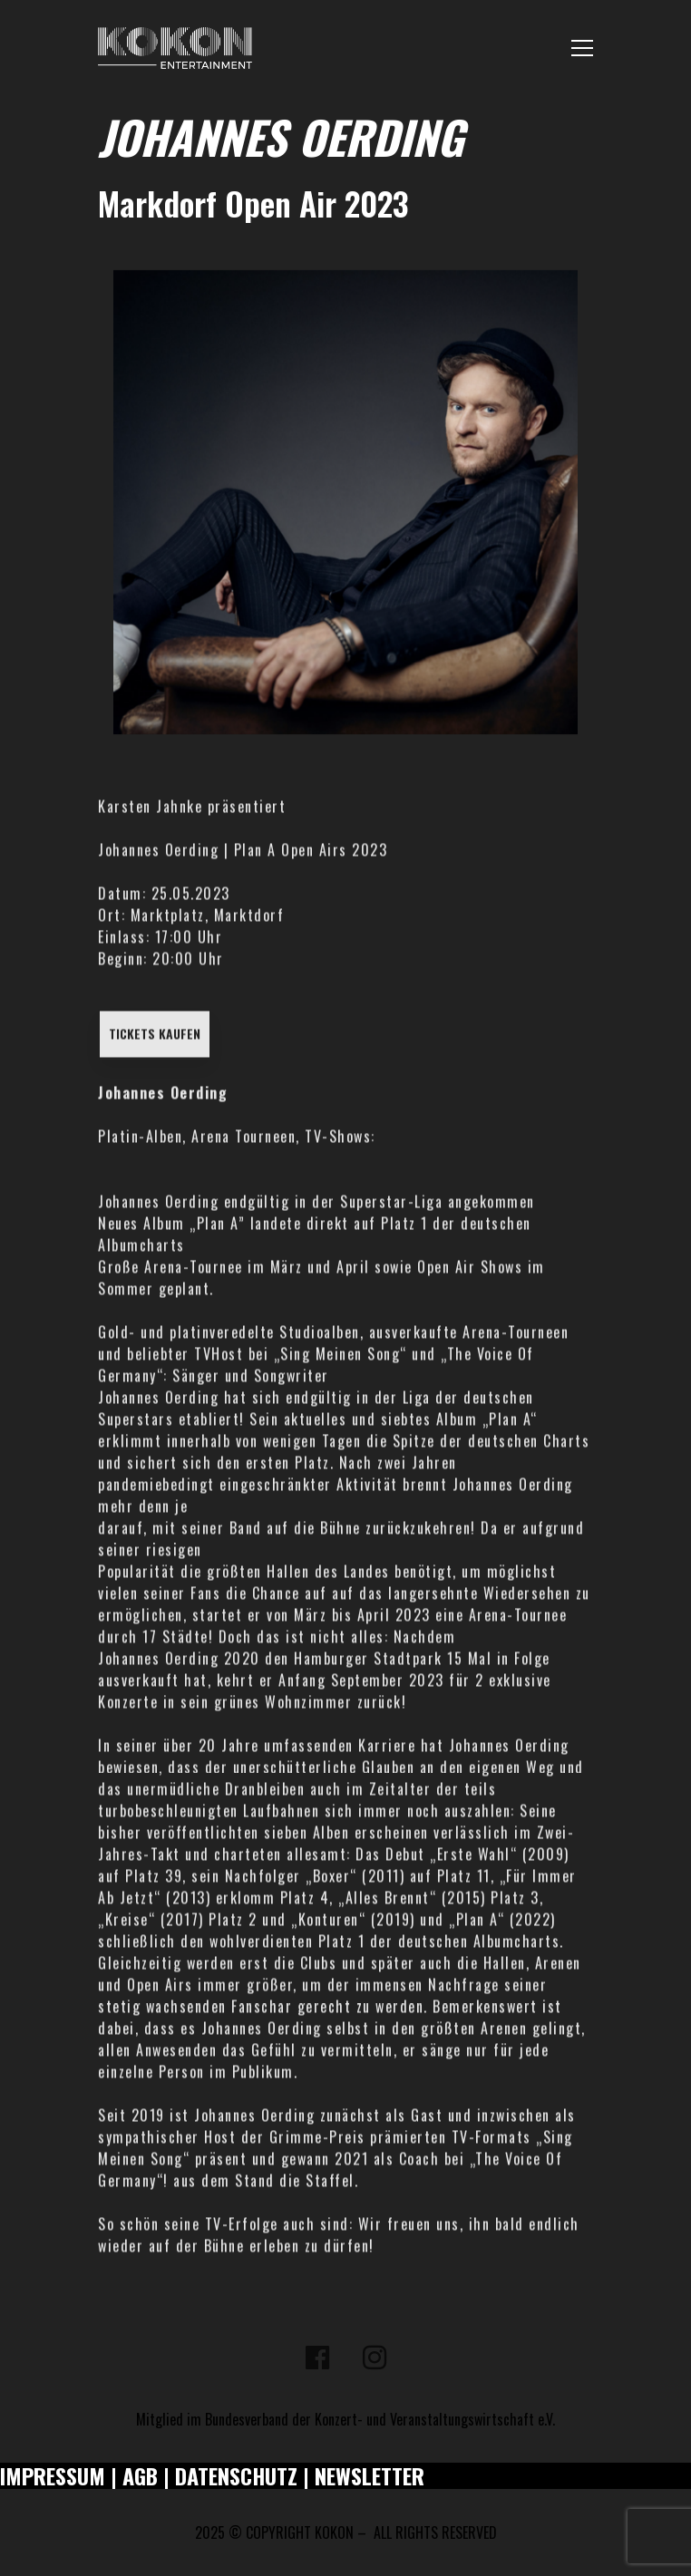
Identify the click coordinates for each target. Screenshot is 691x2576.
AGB (140, 2475)
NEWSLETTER (369, 2475)
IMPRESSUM (52, 2475)
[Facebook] (317, 2357)
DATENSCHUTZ (236, 2475)
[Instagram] (374, 2357)
